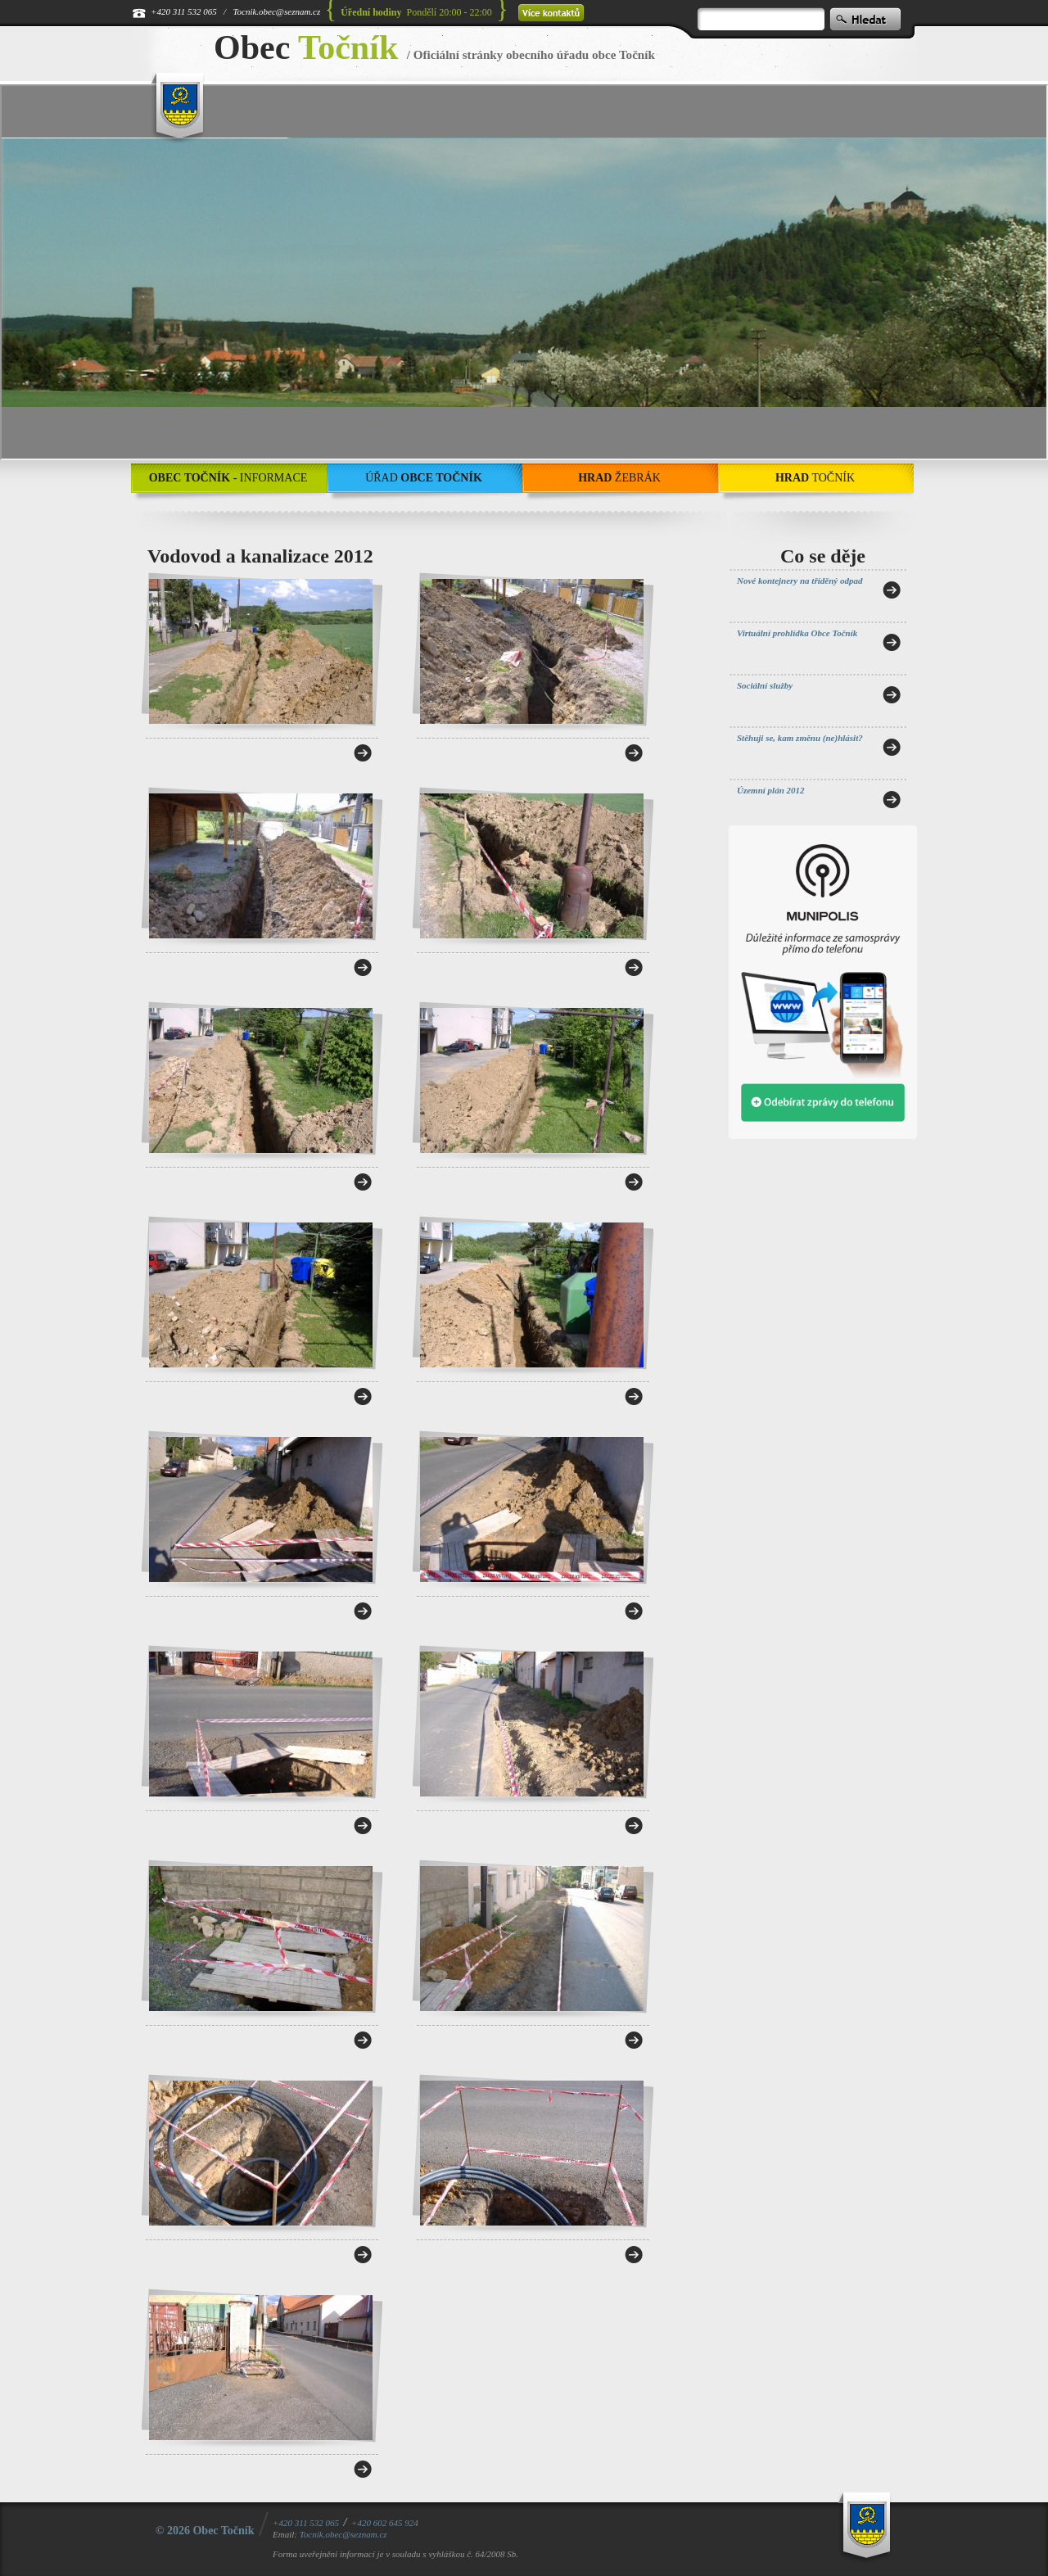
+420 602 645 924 (384, 2523)
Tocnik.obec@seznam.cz (276, 11)
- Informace (228, 478)
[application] (524, 272)
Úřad (423, 478)
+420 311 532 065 (184, 11)
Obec (306, 47)
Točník (815, 478)
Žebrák (619, 478)
